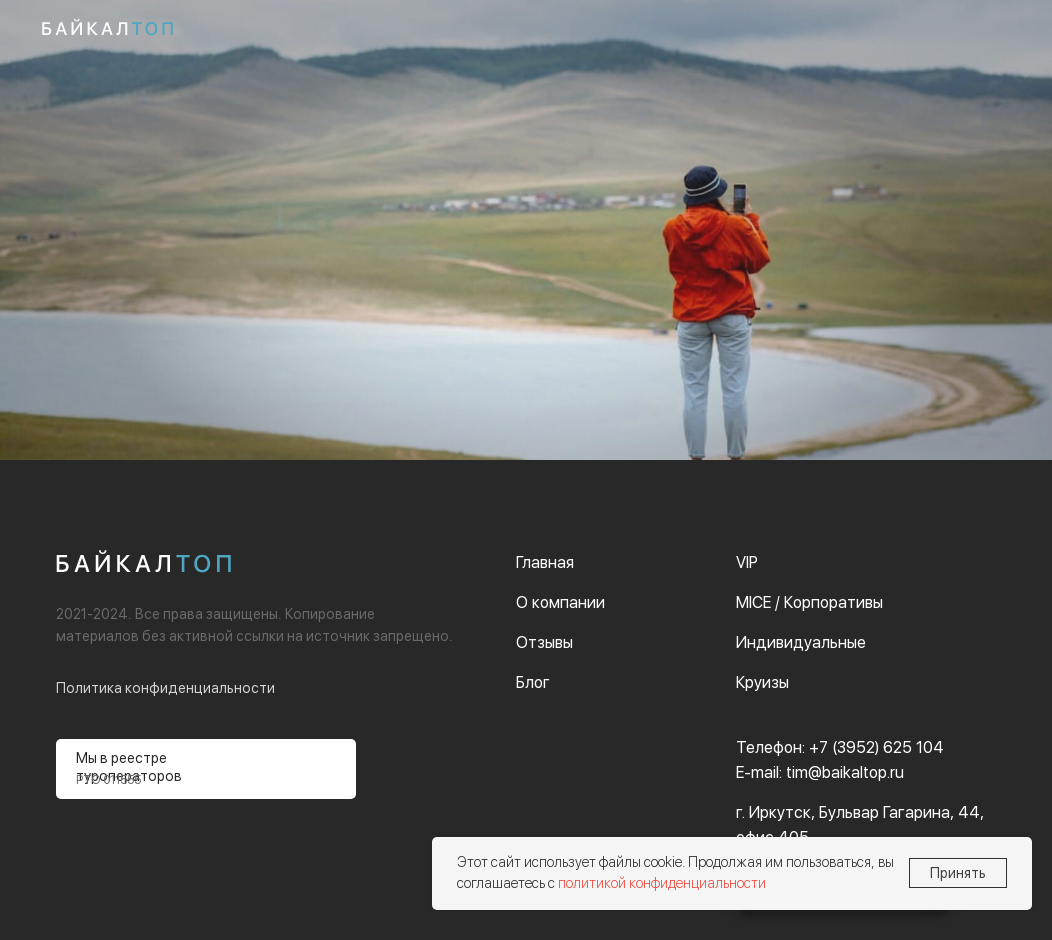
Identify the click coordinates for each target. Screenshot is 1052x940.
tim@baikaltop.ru (845, 772)
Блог (533, 682)
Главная (545, 562)
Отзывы (544, 642)
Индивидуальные (801, 642)
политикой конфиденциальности (662, 883)
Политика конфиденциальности (165, 688)
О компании (560, 602)
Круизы (762, 682)
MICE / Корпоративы (809, 602)
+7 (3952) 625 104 (876, 747)
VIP (747, 562)
